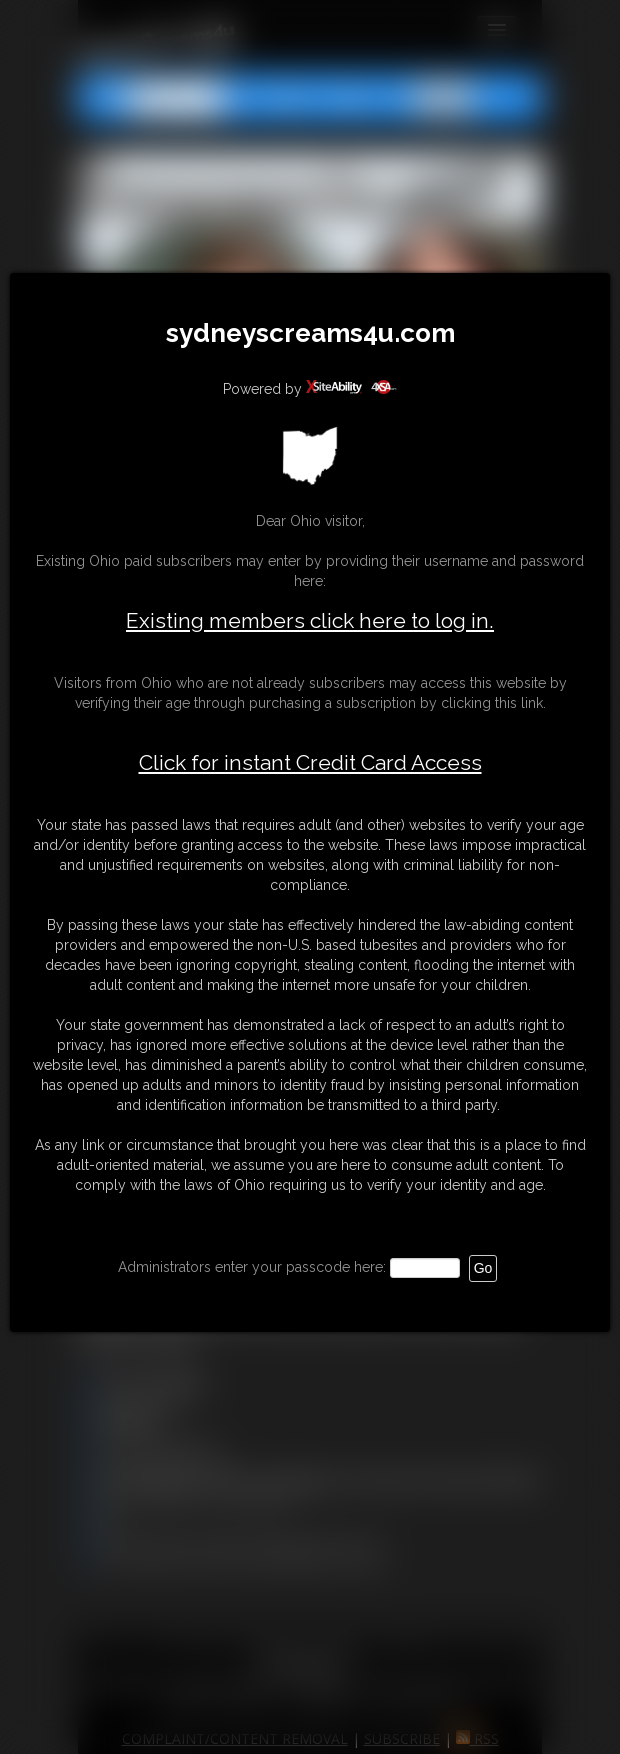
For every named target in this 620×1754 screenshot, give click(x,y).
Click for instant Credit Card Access (310, 763)
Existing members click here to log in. (310, 620)
